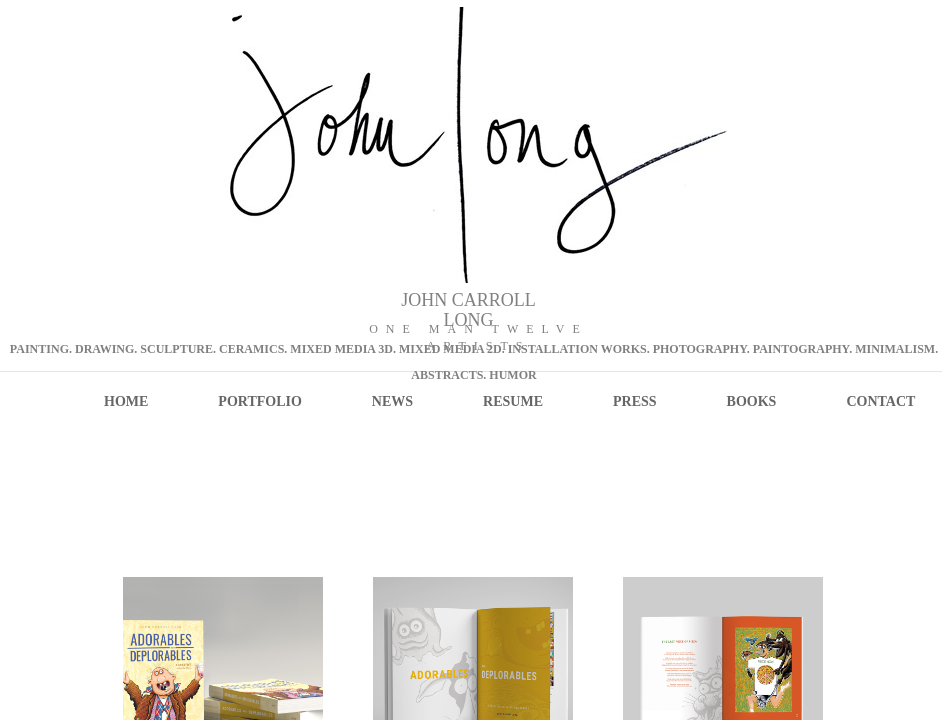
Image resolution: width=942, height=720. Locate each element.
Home (126, 401)
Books (752, 401)
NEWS (392, 401)
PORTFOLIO (260, 401)
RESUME (513, 401)
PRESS (635, 401)
